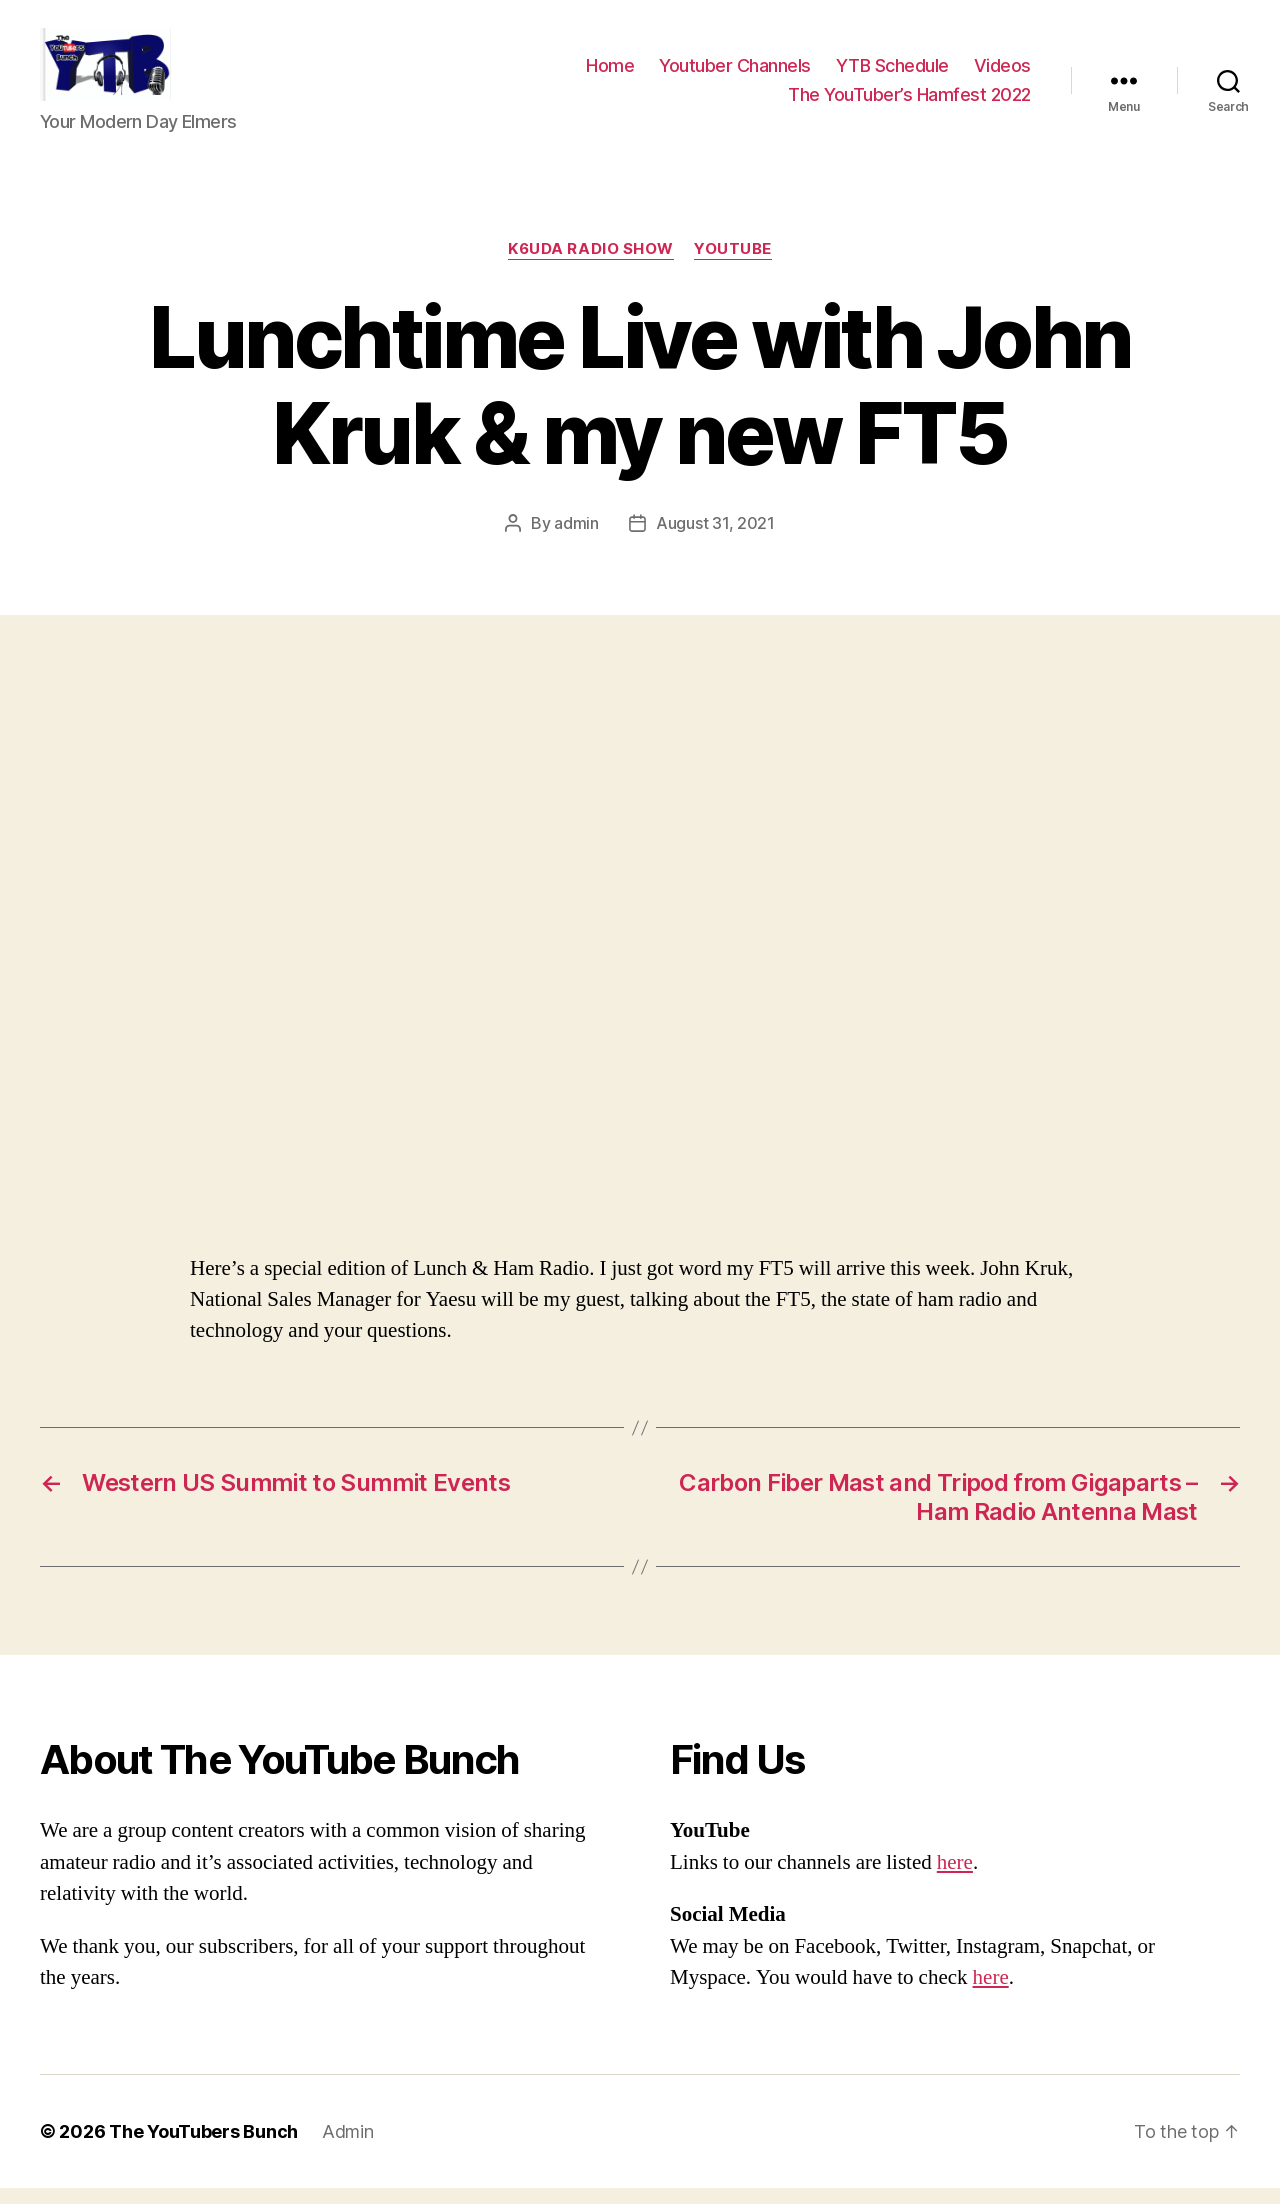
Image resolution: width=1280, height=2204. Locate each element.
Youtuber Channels (735, 73)
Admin (348, 2147)
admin (576, 540)
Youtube (733, 266)
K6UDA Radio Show (591, 266)
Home (610, 73)
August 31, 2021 (715, 540)
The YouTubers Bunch (203, 2147)
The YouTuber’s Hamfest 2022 (909, 102)
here (955, 1878)
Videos (1002, 73)
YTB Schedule (892, 73)
